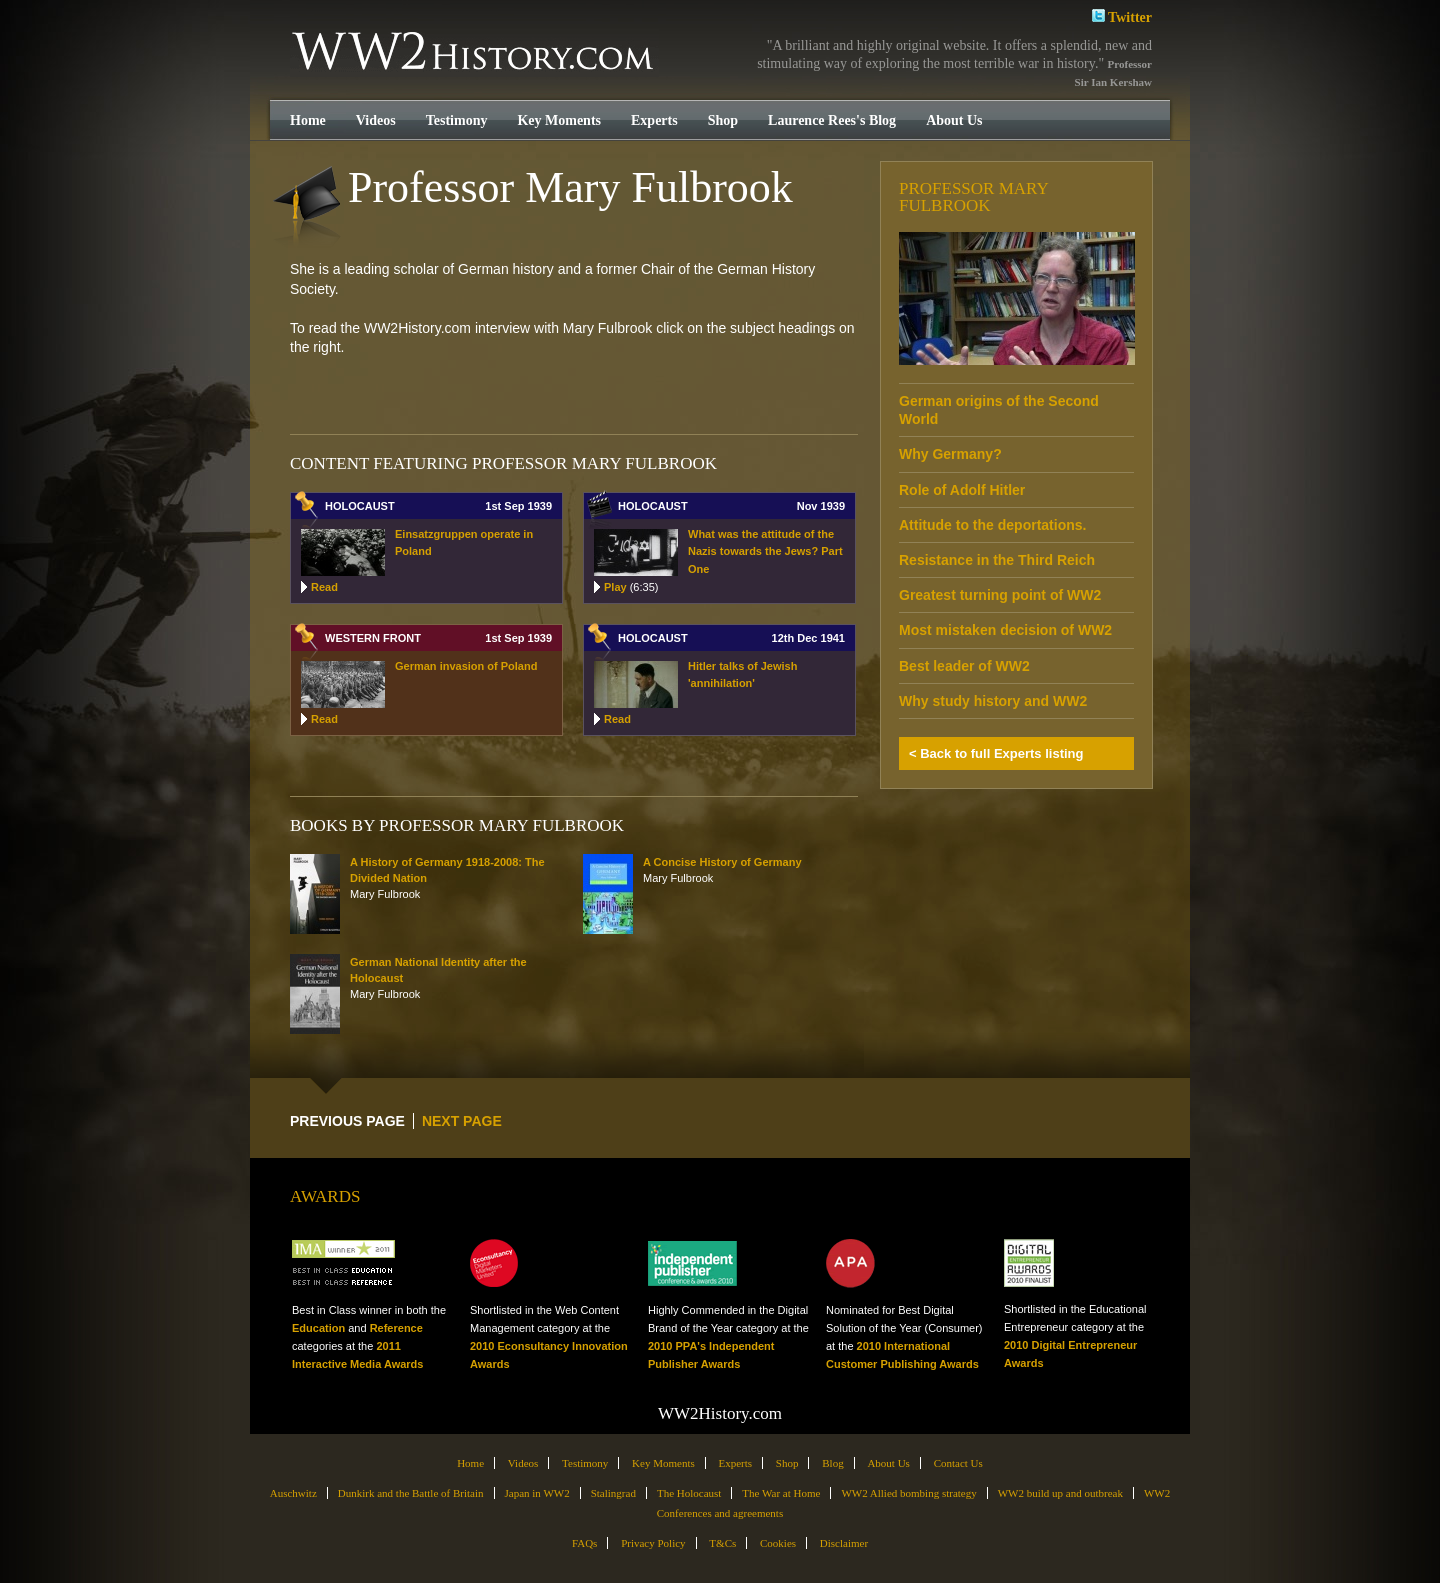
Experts (654, 120)
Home (308, 120)
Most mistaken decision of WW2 (1005, 630)
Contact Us (958, 1463)
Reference (396, 1328)
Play (631, 587)
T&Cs (722, 1543)
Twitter (1122, 15)
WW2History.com (474, 53)
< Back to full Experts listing (996, 753)
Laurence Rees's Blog (832, 120)
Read (324, 587)
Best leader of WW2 (964, 666)
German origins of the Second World (999, 410)
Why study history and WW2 (993, 701)
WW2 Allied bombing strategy (908, 1493)
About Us (954, 120)
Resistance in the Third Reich (997, 560)
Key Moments (559, 120)
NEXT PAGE (462, 1121)
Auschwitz (293, 1493)
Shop (723, 120)
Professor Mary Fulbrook (973, 197)
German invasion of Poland (466, 666)
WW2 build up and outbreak (1060, 1493)
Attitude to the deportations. (992, 525)
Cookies (778, 1543)
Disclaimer (844, 1543)
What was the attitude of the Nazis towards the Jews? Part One (765, 551)
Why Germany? (950, 454)
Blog (832, 1463)
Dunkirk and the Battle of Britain (411, 1493)
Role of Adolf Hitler (962, 490)
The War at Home (781, 1493)
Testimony (457, 120)
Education (318, 1328)
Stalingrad (613, 1493)
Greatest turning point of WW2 (1000, 595)
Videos (376, 120)
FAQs (584, 1543)
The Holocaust (689, 1493)
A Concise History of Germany (722, 862)
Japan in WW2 (537, 1493)
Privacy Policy (653, 1543)
